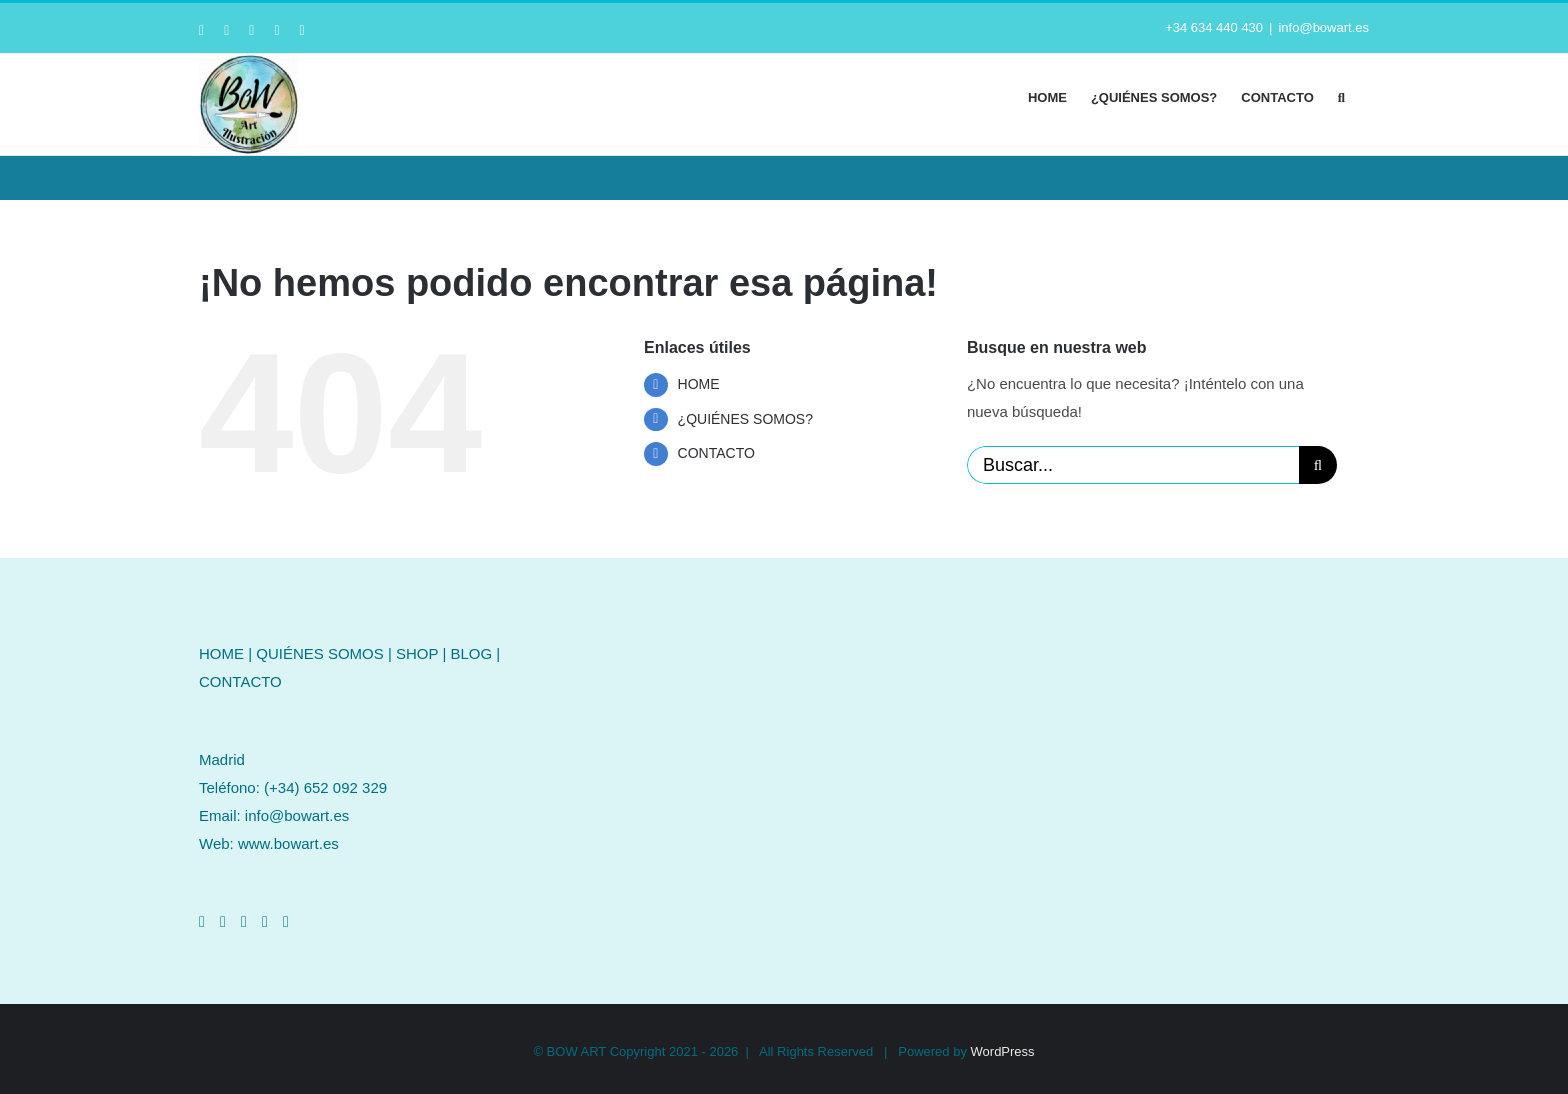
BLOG (471, 653)
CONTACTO (716, 453)
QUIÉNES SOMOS (320, 653)
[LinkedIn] (244, 922)
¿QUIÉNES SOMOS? (745, 419)
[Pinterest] (265, 922)
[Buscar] (1318, 465)
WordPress (1003, 1051)
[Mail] (286, 922)
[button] (1341, 96)
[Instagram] (223, 922)
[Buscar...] (1133, 465)
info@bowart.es (1323, 27)
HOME (699, 384)
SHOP (417, 653)
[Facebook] (202, 922)
